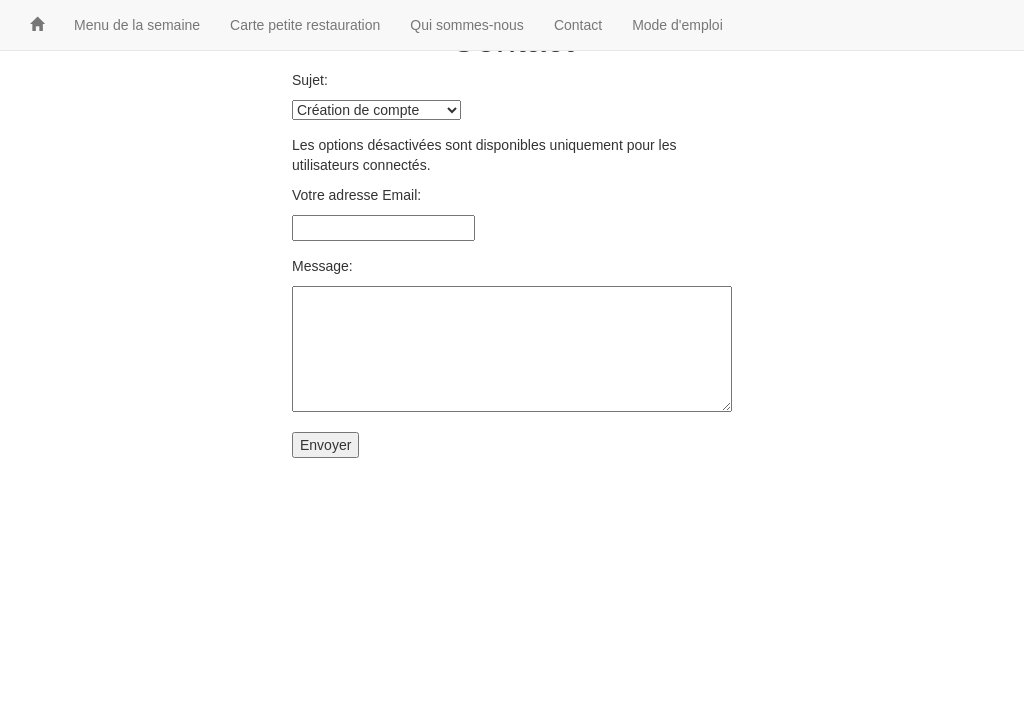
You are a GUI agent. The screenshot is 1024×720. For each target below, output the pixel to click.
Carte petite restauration (305, 25)
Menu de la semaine (137, 25)
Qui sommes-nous (467, 25)
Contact (578, 25)
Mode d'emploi (677, 25)
